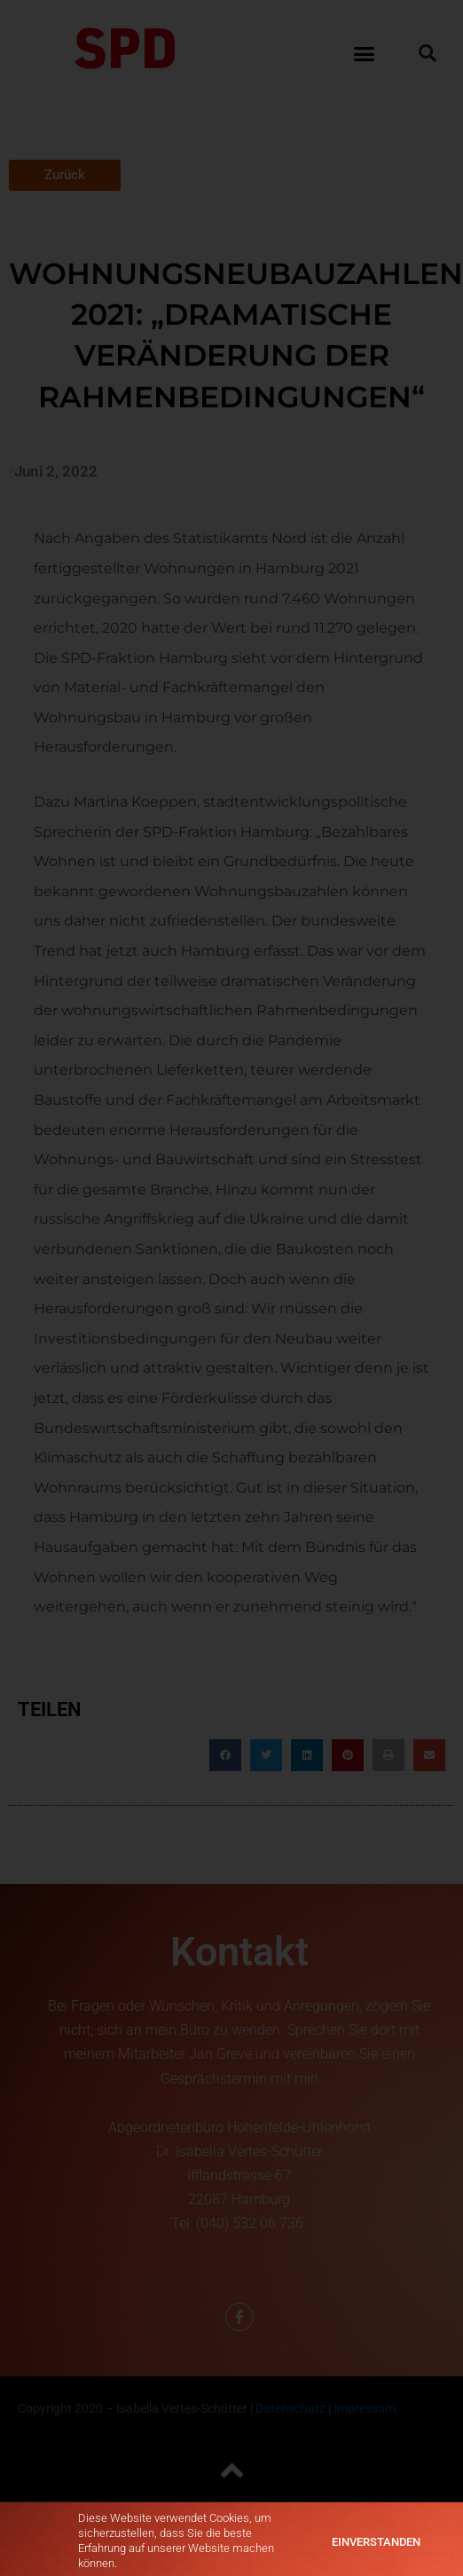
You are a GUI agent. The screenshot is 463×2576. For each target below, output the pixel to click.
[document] (231, 1288)
